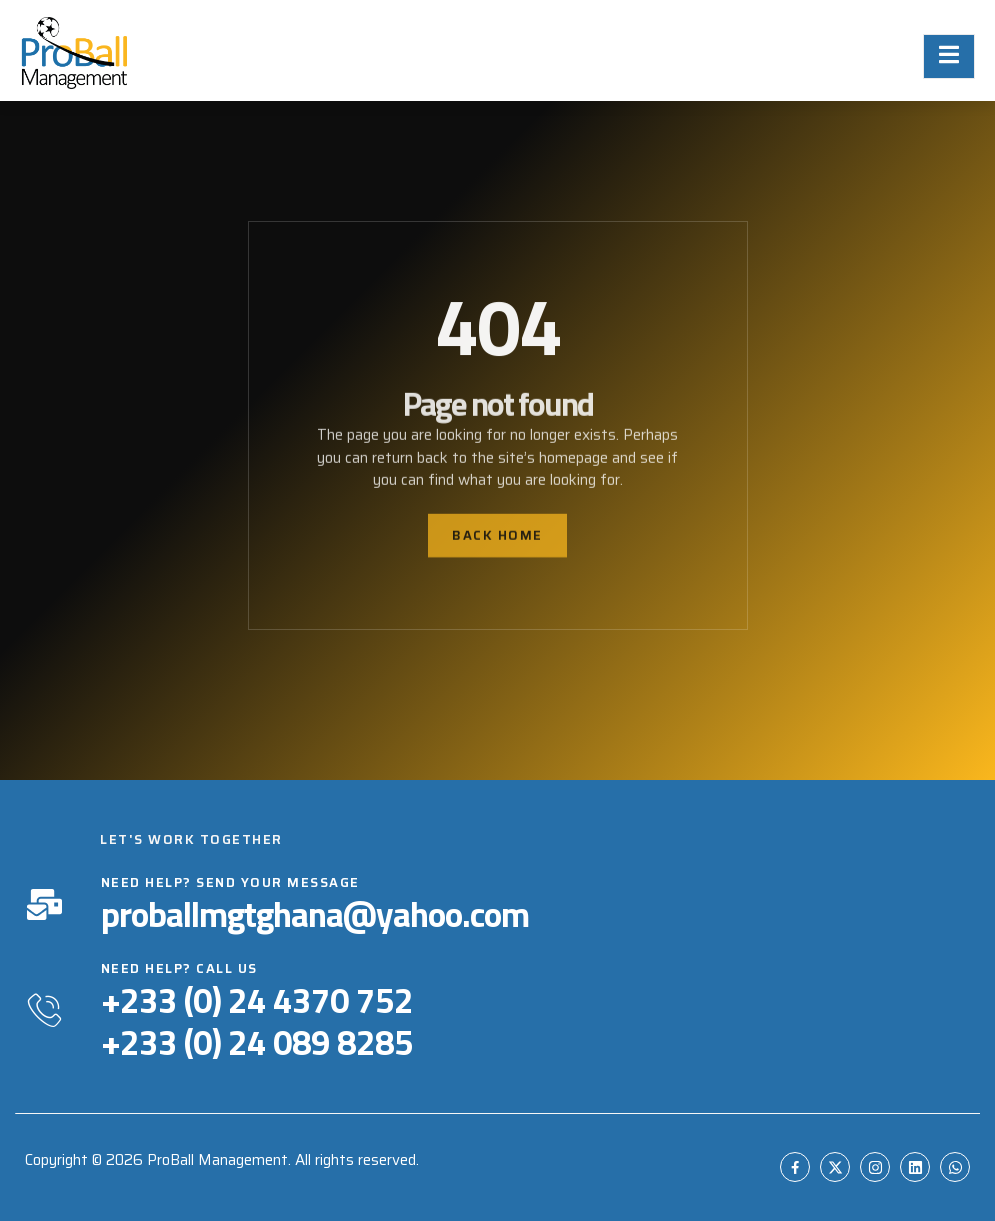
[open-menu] (949, 56)
